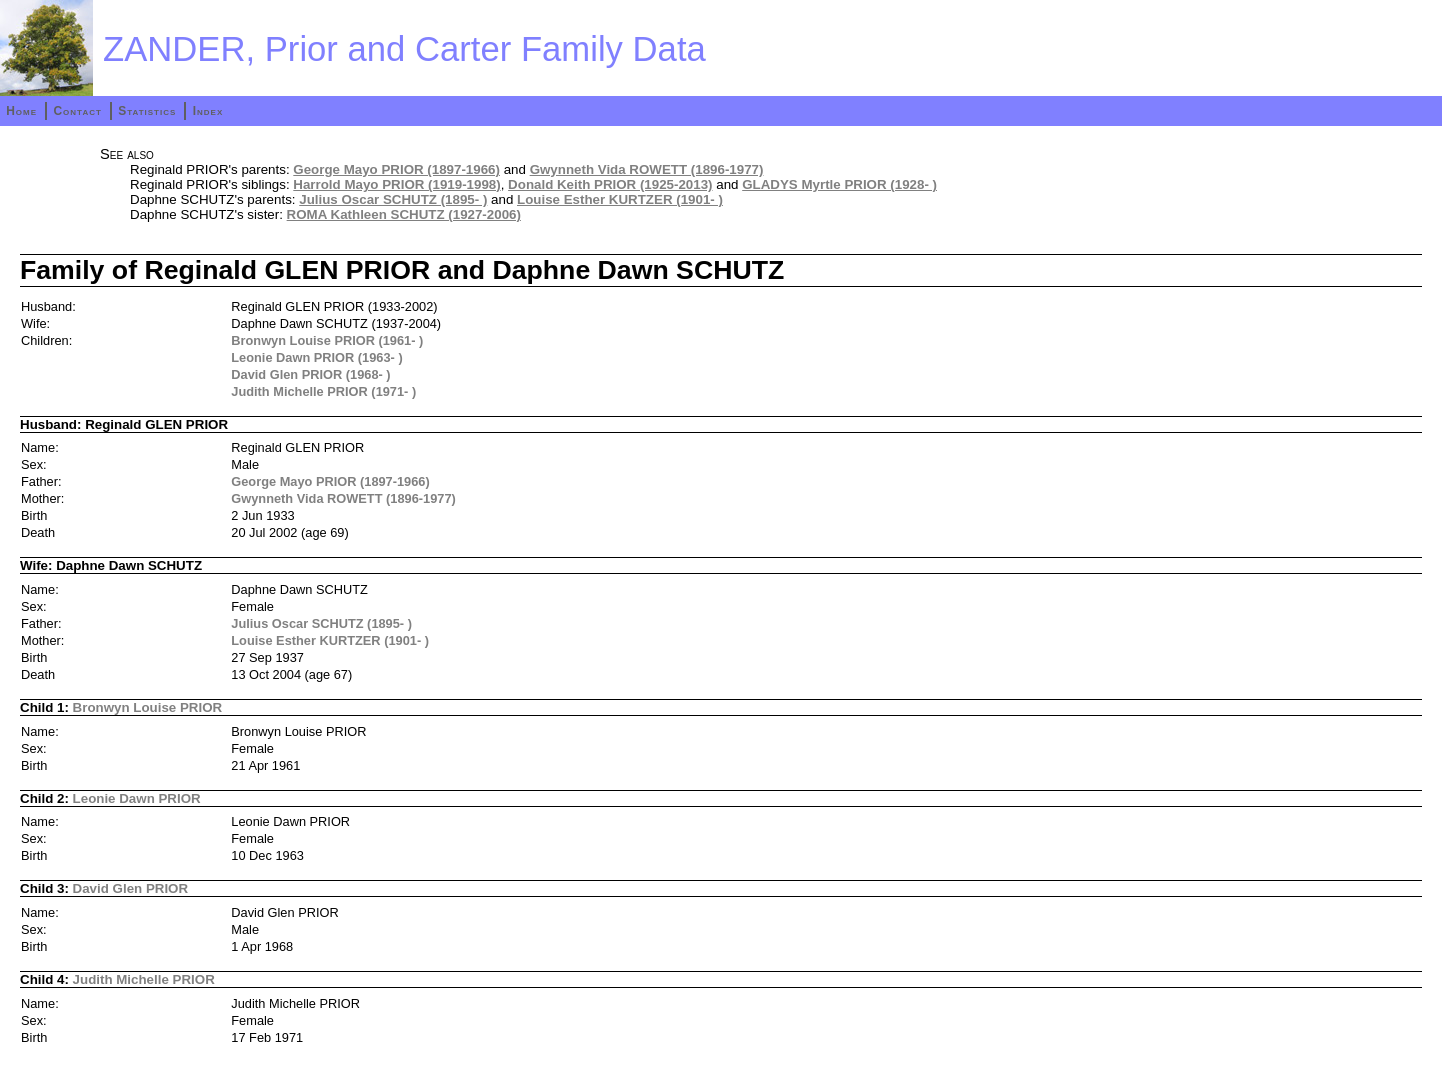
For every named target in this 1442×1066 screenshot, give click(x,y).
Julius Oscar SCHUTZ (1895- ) (393, 199)
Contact (77, 111)
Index (208, 111)
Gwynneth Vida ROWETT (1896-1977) (647, 169)
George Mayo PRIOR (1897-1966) (396, 169)
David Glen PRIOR (131, 888)
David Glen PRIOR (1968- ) (310, 374)
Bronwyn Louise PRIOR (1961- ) (327, 340)
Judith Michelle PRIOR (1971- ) (323, 391)
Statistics (147, 111)
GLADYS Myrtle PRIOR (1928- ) (839, 184)
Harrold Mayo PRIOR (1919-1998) (396, 184)
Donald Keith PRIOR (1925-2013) (610, 184)
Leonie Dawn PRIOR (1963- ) (316, 357)
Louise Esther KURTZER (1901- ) (620, 199)
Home (21, 111)
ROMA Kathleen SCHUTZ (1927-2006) (404, 214)
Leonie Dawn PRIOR (137, 798)
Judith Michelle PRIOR (144, 979)
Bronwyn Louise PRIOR (148, 707)
